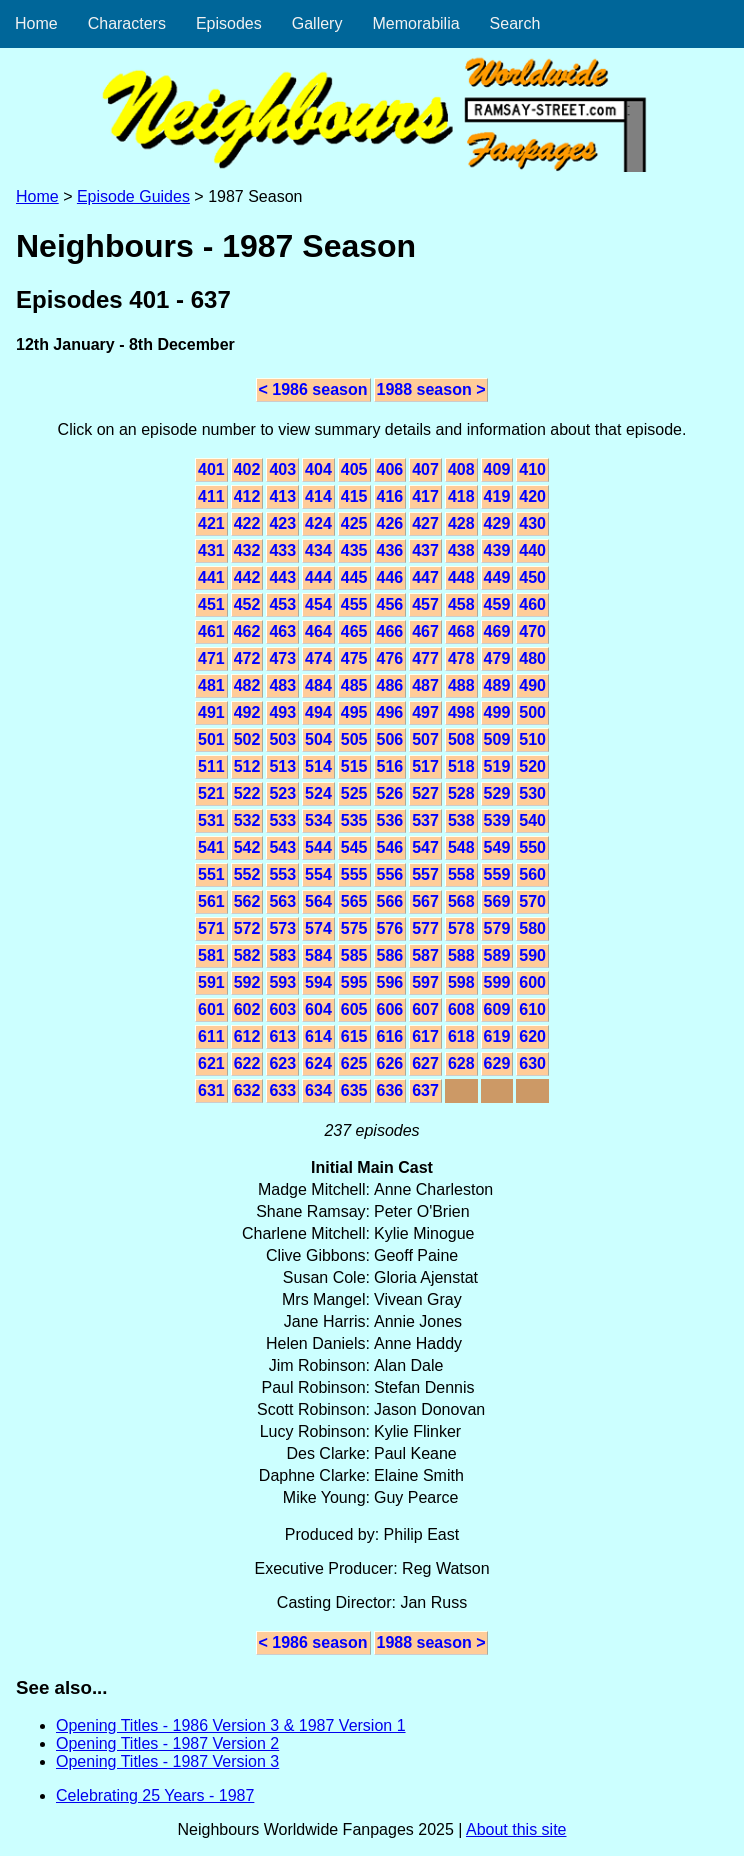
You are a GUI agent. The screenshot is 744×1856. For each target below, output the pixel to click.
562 (247, 901)
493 (282, 712)
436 (390, 550)
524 (318, 793)
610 (532, 1009)
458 (461, 604)
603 (282, 1009)
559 (497, 874)
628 (461, 1063)
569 (497, 901)
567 (425, 901)
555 (354, 874)
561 (211, 901)
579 (497, 928)
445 (354, 577)
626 (390, 1063)
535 (354, 820)
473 (282, 658)
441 (211, 577)
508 (461, 739)
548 (461, 847)
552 (247, 874)
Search (515, 23)
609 (497, 1009)
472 (247, 658)
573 (282, 928)
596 (390, 982)
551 (211, 874)
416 (390, 496)
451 (211, 604)
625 (354, 1063)
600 (532, 982)
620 (532, 1036)
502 (247, 739)
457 (425, 604)
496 (390, 712)
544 (318, 847)
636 (390, 1090)
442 (247, 577)
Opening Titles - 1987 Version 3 (167, 1761)
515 (354, 766)
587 (425, 955)
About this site (516, 1829)
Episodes (229, 23)
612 (247, 1036)
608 (461, 1009)
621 (211, 1063)
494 (318, 712)
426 (390, 523)
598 (461, 982)
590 (532, 955)
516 (390, 766)
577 (425, 928)
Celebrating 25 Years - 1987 (155, 1795)
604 (318, 1009)
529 (497, 793)
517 (425, 766)
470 (532, 631)
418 (461, 496)
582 (247, 955)
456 (390, 604)
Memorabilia (415, 23)
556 (390, 874)
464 (318, 631)
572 (247, 928)
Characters (127, 23)
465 (354, 631)
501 (211, 739)
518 (461, 766)
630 (532, 1063)
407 (425, 469)
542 (247, 847)
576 (390, 928)
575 (354, 928)
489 (497, 685)
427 (425, 523)
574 (318, 928)
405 (354, 469)
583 (282, 955)
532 (247, 820)
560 (532, 874)
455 (354, 604)
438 (461, 550)
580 (532, 928)
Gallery (317, 23)
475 (354, 658)
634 (318, 1090)
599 (497, 982)
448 (461, 577)
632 (247, 1090)
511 (211, 766)
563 (282, 901)
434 (318, 550)
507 (425, 739)
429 (497, 523)
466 (390, 631)
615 (354, 1036)
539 (497, 820)
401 (211, 469)
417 (425, 496)
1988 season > (431, 389)
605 (354, 1009)
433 (282, 550)
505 (354, 739)
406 (390, 469)
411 (211, 496)
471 (211, 658)
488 (461, 685)
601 (211, 1009)
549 (497, 847)
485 (354, 685)
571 (211, 928)
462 (247, 631)
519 (497, 766)
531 (211, 820)
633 (282, 1090)
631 (211, 1090)
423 (282, 523)
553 (282, 874)
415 (354, 496)
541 (211, 847)
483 (282, 685)
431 (211, 550)
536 (390, 820)
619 (497, 1036)
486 (390, 685)
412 (247, 496)
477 (425, 658)
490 (532, 685)
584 (318, 955)
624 (318, 1063)
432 (247, 550)
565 (354, 901)
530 (532, 793)
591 (211, 982)
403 (282, 469)
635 (354, 1090)
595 (354, 982)
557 (425, 874)
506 (390, 739)
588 (461, 955)
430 (532, 523)
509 (497, 739)
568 (461, 901)
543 (282, 847)
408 (461, 469)
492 (247, 712)
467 (425, 631)
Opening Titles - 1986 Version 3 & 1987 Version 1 (231, 1725)
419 (497, 496)
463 (282, 631)
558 (461, 874)
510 (532, 739)
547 (425, 847)
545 (354, 847)
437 (425, 550)
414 (318, 496)
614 (318, 1036)
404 (318, 469)
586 (390, 955)
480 (532, 658)
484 (318, 685)
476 (390, 658)
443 (282, 577)
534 (318, 820)
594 (318, 982)
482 (247, 685)
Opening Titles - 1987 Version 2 (167, 1743)
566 (390, 901)
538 (461, 820)
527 (425, 793)
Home (36, 23)
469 (497, 631)
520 (532, 766)
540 (532, 820)
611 (211, 1036)
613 (282, 1036)
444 (318, 577)
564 (318, 901)
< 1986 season (313, 389)
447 (425, 577)
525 (354, 793)
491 (211, 712)
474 (318, 658)
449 (497, 577)
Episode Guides (133, 196)
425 (354, 523)
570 (532, 901)
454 (318, 604)
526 (390, 793)
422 (247, 523)
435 (354, 550)
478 (461, 658)
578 (461, 928)
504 (318, 739)
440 (532, 550)
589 (497, 955)
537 (425, 820)
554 (318, 874)
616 (390, 1036)
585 (354, 955)
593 (282, 982)
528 (461, 793)
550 (532, 847)
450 (532, 577)
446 (390, 577)
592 (247, 982)
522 (247, 793)
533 (282, 820)
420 (532, 496)
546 (390, 847)
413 (282, 496)
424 (318, 523)
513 (282, 766)
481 (211, 685)
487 (425, 685)
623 (282, 1063)
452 (247, 604)
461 (211, 631)
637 (425, 1090)
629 (497, 1063)
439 (497, 550)
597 (425, 982)
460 (532, 604)
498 (461, 712)
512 (247, 766)
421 (211, 523)
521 (211, 793)
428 (461, 523)
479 (497, 658)
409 (497, 469)
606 (390, 1009)
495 (354, 712)
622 (247, 1063)
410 (532, 469)
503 (282, 739)
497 (425, 712)
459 (497, 604)
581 (211, 955)
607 (425, 1009)
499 (497, 712)
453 (282, 604)
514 (318, 766)
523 (282, 793)
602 (247, 1009)
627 (425, 1063)
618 (461, 1036)
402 (247, 469)
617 (425, 1036)
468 (461, 631)
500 (532, 712)
